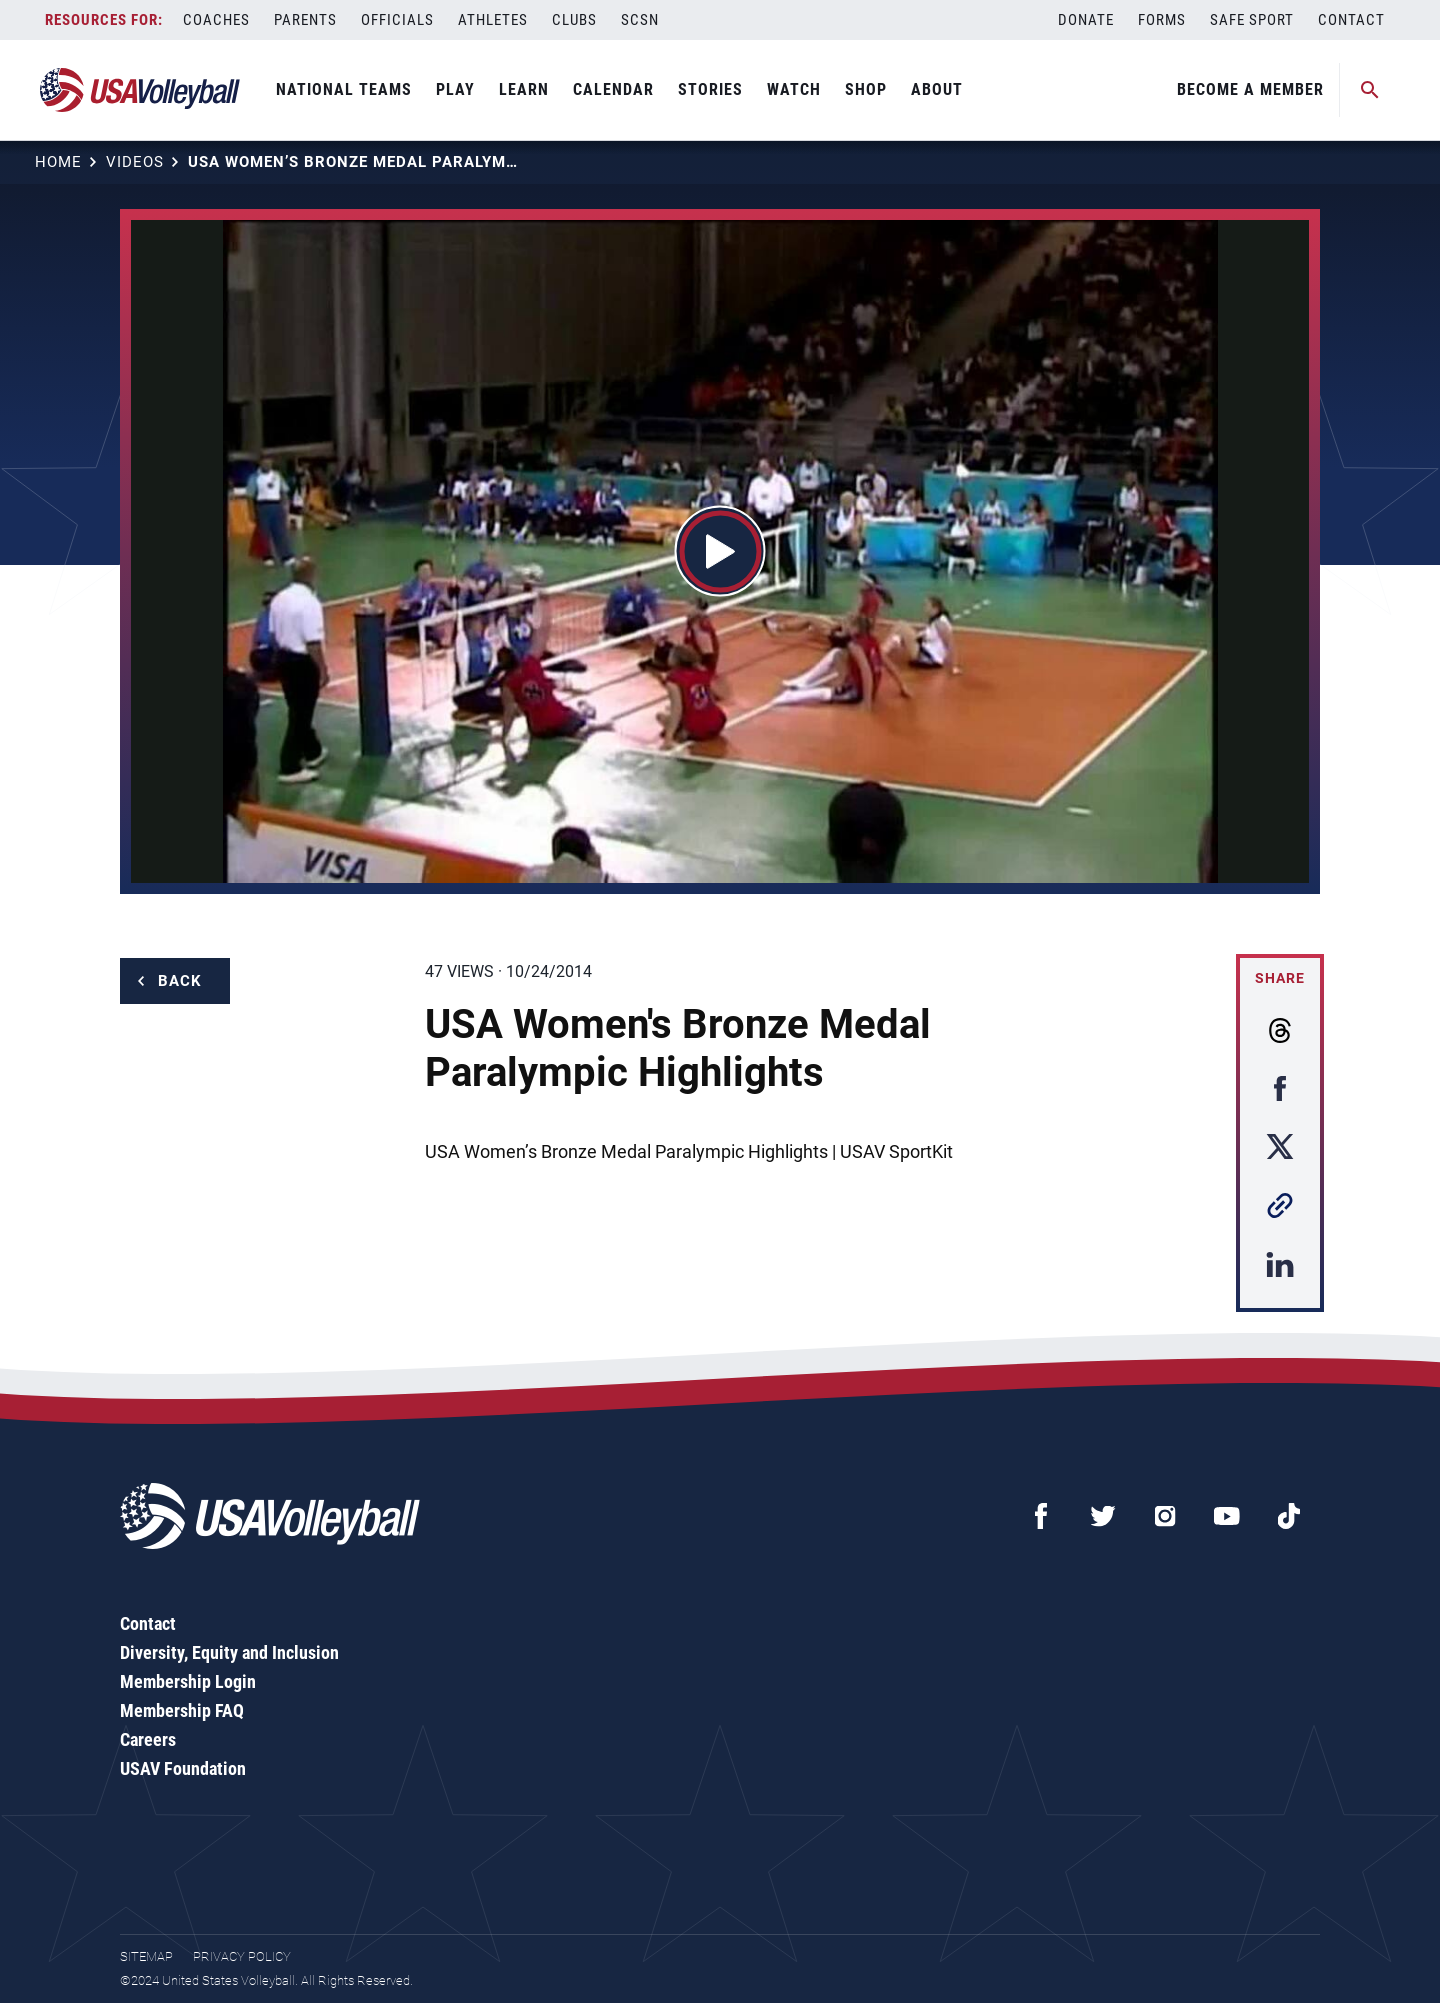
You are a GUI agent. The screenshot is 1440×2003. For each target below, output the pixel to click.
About (937, 89)
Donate (1086, 20)
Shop (866, 89)
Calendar (613, 89)
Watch (794, 89)
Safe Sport (1252, 20)
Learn (524, 89)
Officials (397, 20)
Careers (148, 1739)
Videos (135, 162)
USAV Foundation (183, 1768)
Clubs (574, 20)
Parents (305, 20)
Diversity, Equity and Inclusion (229, 1652)
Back (180, 981)
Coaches (216, 20)
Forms (1162, 20)
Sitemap (146, 1956)
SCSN (640, 20)
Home (58, 162)
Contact (1351, 20)
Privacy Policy (242, 1956)
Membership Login (188, 1681)
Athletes (493, 20)
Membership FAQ (182, 1710)
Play (455, 89)
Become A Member (1250, 89)
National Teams (344, 89)
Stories (710, 89)
